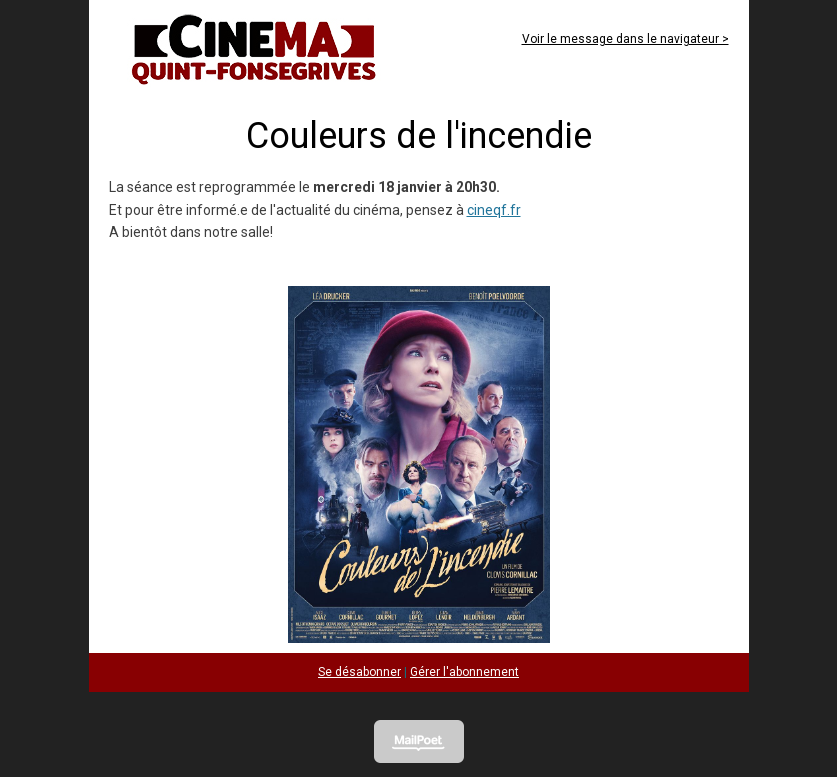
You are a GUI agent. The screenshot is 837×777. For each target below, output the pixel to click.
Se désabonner (359, 672)
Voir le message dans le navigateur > (625, 39)
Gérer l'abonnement (464, 672)
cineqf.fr (494, 210)
